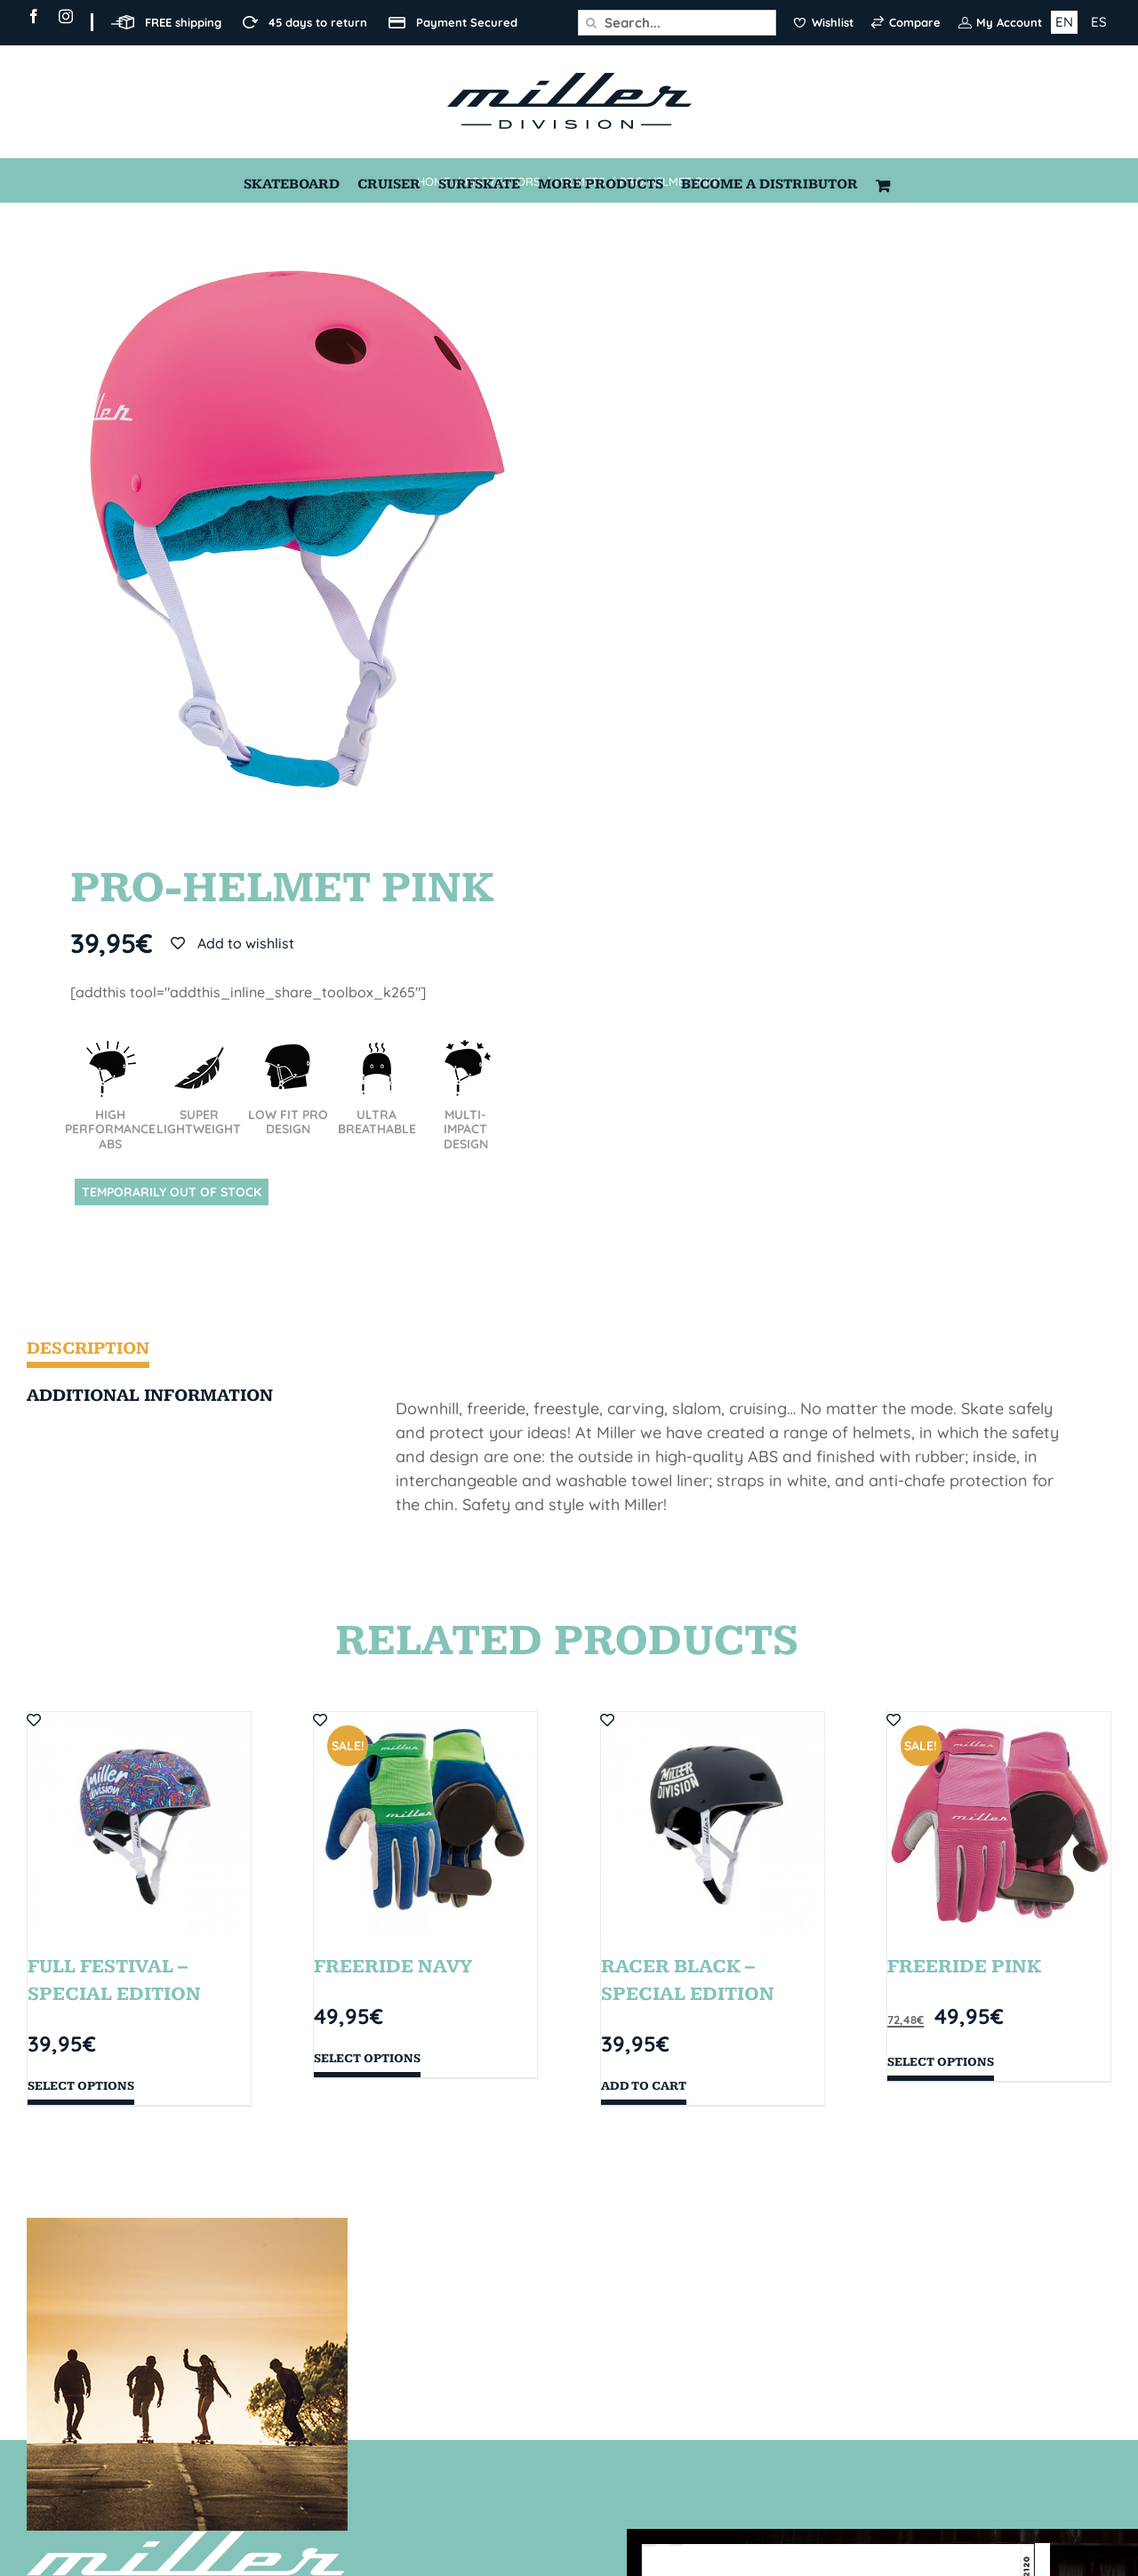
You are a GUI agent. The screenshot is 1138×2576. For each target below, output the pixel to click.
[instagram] (66, 16)
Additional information (150, 1395)
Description (88, 1348)
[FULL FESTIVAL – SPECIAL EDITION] (139, 1823)
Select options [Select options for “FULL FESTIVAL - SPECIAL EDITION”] (81, 2086)
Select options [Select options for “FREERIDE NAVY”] (367, 2059)
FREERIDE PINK (964, 1967)
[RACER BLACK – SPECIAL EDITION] (712, 1823)
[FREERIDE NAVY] (425, 1823)
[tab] (168, 1351)
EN (1064, 21)
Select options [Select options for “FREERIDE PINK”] (940, 2062)
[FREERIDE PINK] (998, 1823)
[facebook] (34, 16)
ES (1099, 21)
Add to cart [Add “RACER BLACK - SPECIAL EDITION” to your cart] (643, 2086)
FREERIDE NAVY (393, 1967)
